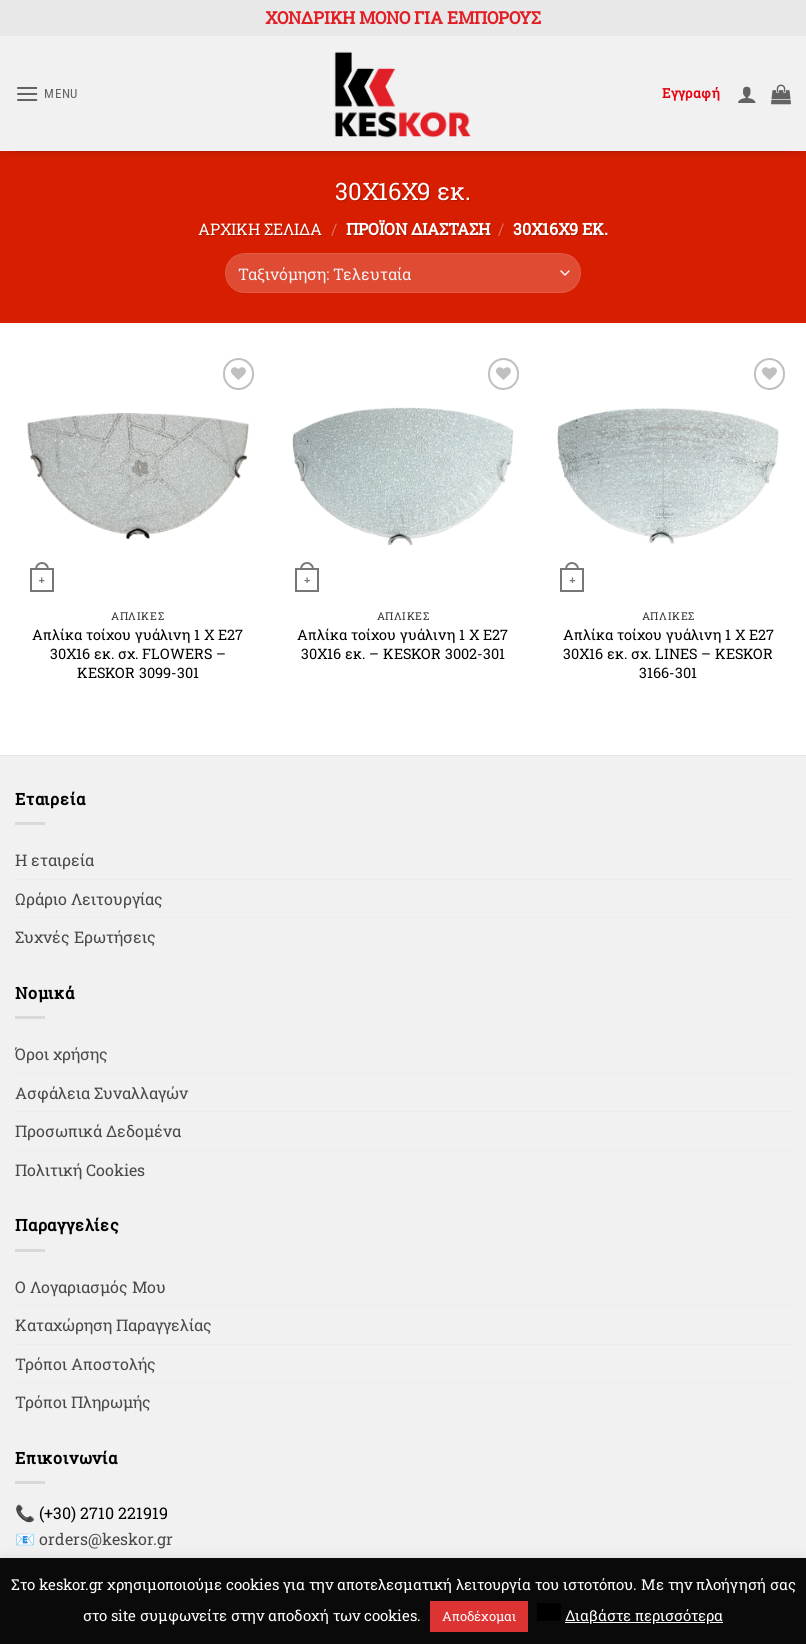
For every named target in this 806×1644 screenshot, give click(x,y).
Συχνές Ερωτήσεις (85, 936)
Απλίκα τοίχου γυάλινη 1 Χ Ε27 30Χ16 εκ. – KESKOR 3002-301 (402, 644)
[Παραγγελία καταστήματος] (403, 273)
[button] (46, 93)
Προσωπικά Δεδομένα (98, 1130)
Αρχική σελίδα (260, 228)
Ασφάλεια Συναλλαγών (101, 1092)
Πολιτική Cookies (80, 1169)
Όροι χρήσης (61, 1053)
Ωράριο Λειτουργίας (89, 898)
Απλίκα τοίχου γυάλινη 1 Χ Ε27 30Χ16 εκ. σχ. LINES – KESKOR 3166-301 (668, 653)
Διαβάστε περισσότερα (644, 1615)
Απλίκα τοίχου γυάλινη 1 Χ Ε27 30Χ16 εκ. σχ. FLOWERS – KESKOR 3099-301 (137, 653)
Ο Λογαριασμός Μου (90, 1286)
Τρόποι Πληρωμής (83, 1401)
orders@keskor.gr (106, 1538)
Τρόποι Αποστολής (85, 1363)
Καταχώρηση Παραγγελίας (113, 1324)
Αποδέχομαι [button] (479, 1616)
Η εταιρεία (54, 859)
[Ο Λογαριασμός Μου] (747, 94)
